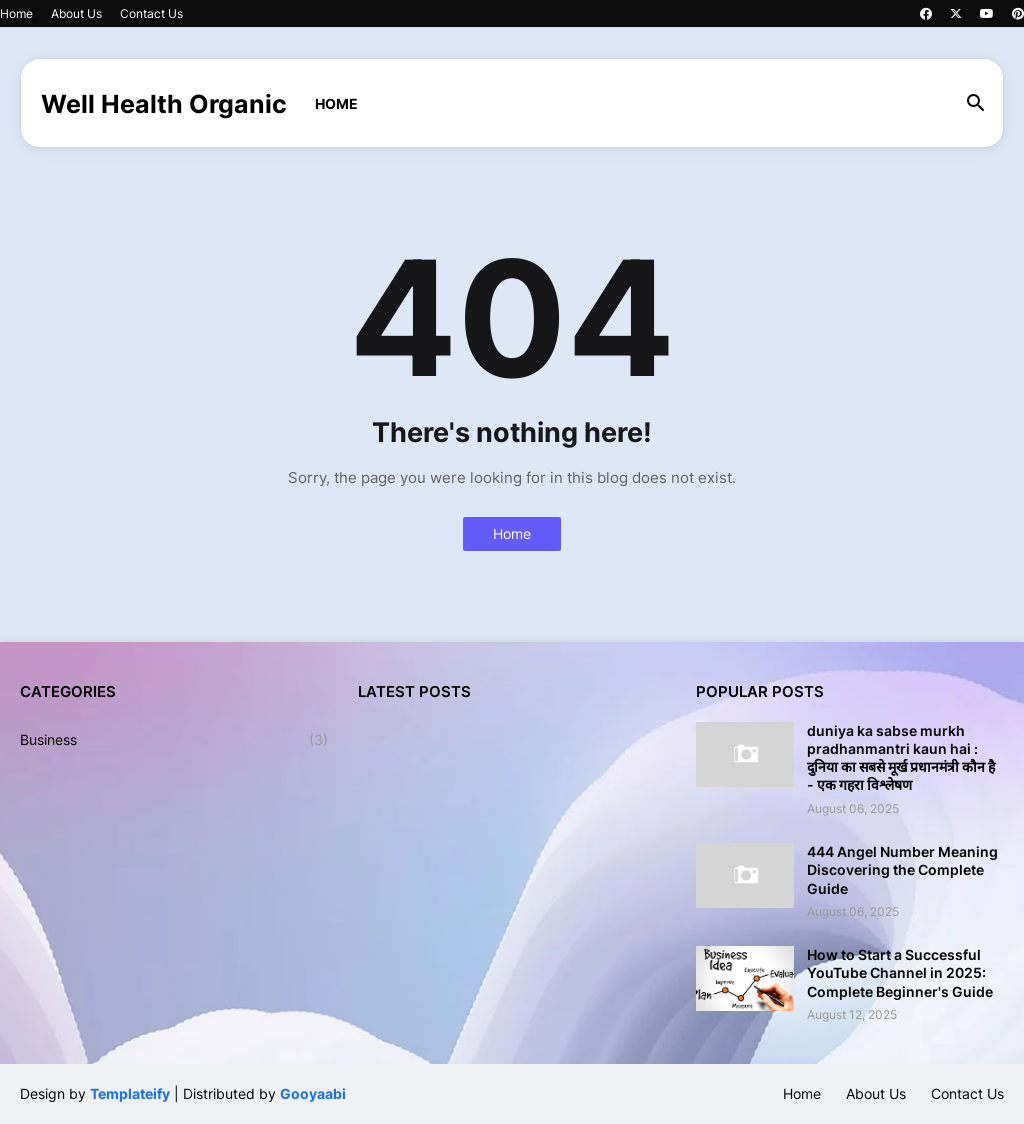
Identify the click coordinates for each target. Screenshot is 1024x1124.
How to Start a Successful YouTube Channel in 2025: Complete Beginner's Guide (900, 972)
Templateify (130, 1093)
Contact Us (151, 13)
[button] (976, 104)
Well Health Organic (164, 104)
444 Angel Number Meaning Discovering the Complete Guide (902, 869)
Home (16, 13)
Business (174, 740)
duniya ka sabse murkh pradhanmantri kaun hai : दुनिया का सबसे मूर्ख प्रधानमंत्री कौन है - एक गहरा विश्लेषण (901, 758)
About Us (76, 13)
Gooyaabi (313, 1093)
